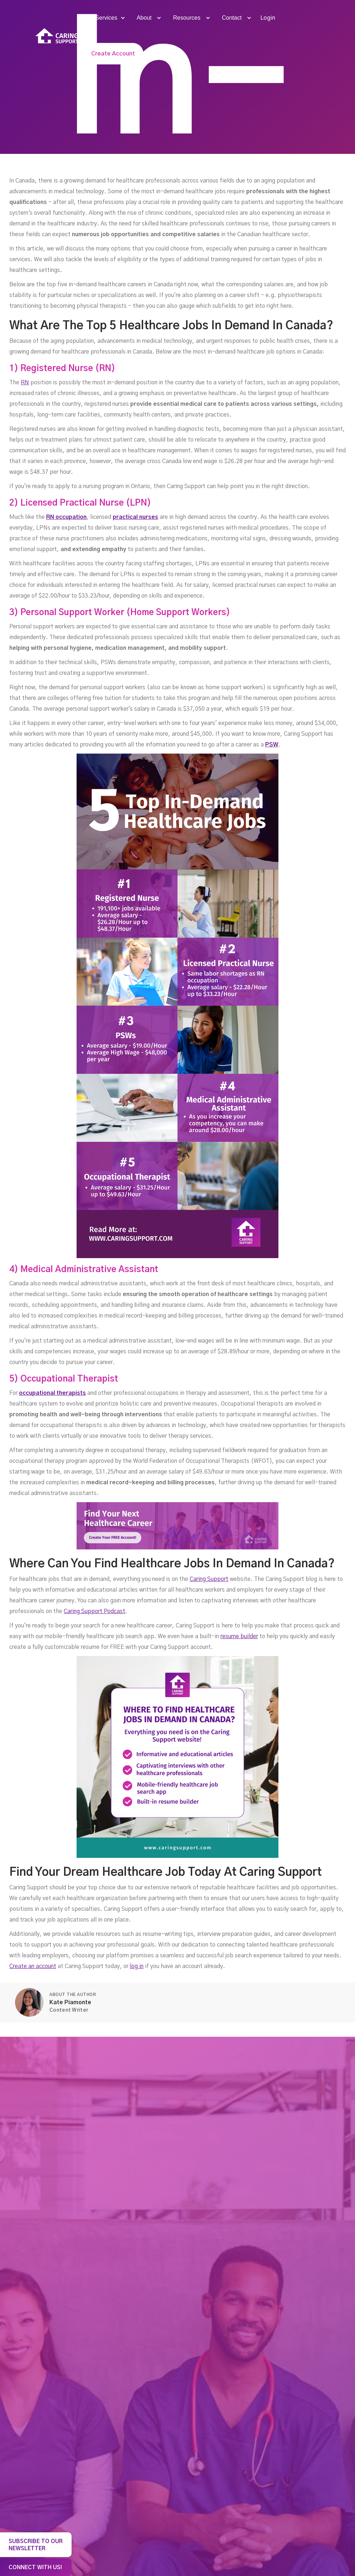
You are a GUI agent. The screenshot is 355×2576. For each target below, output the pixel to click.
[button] (103, 18)
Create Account (113, 54)
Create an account (32, 1966)
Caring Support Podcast (94, 1611)
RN (25, 382)
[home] (56, 36)
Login (267, 18)
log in (137, 1966)
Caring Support (209, 1579)
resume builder (239, 1636)
